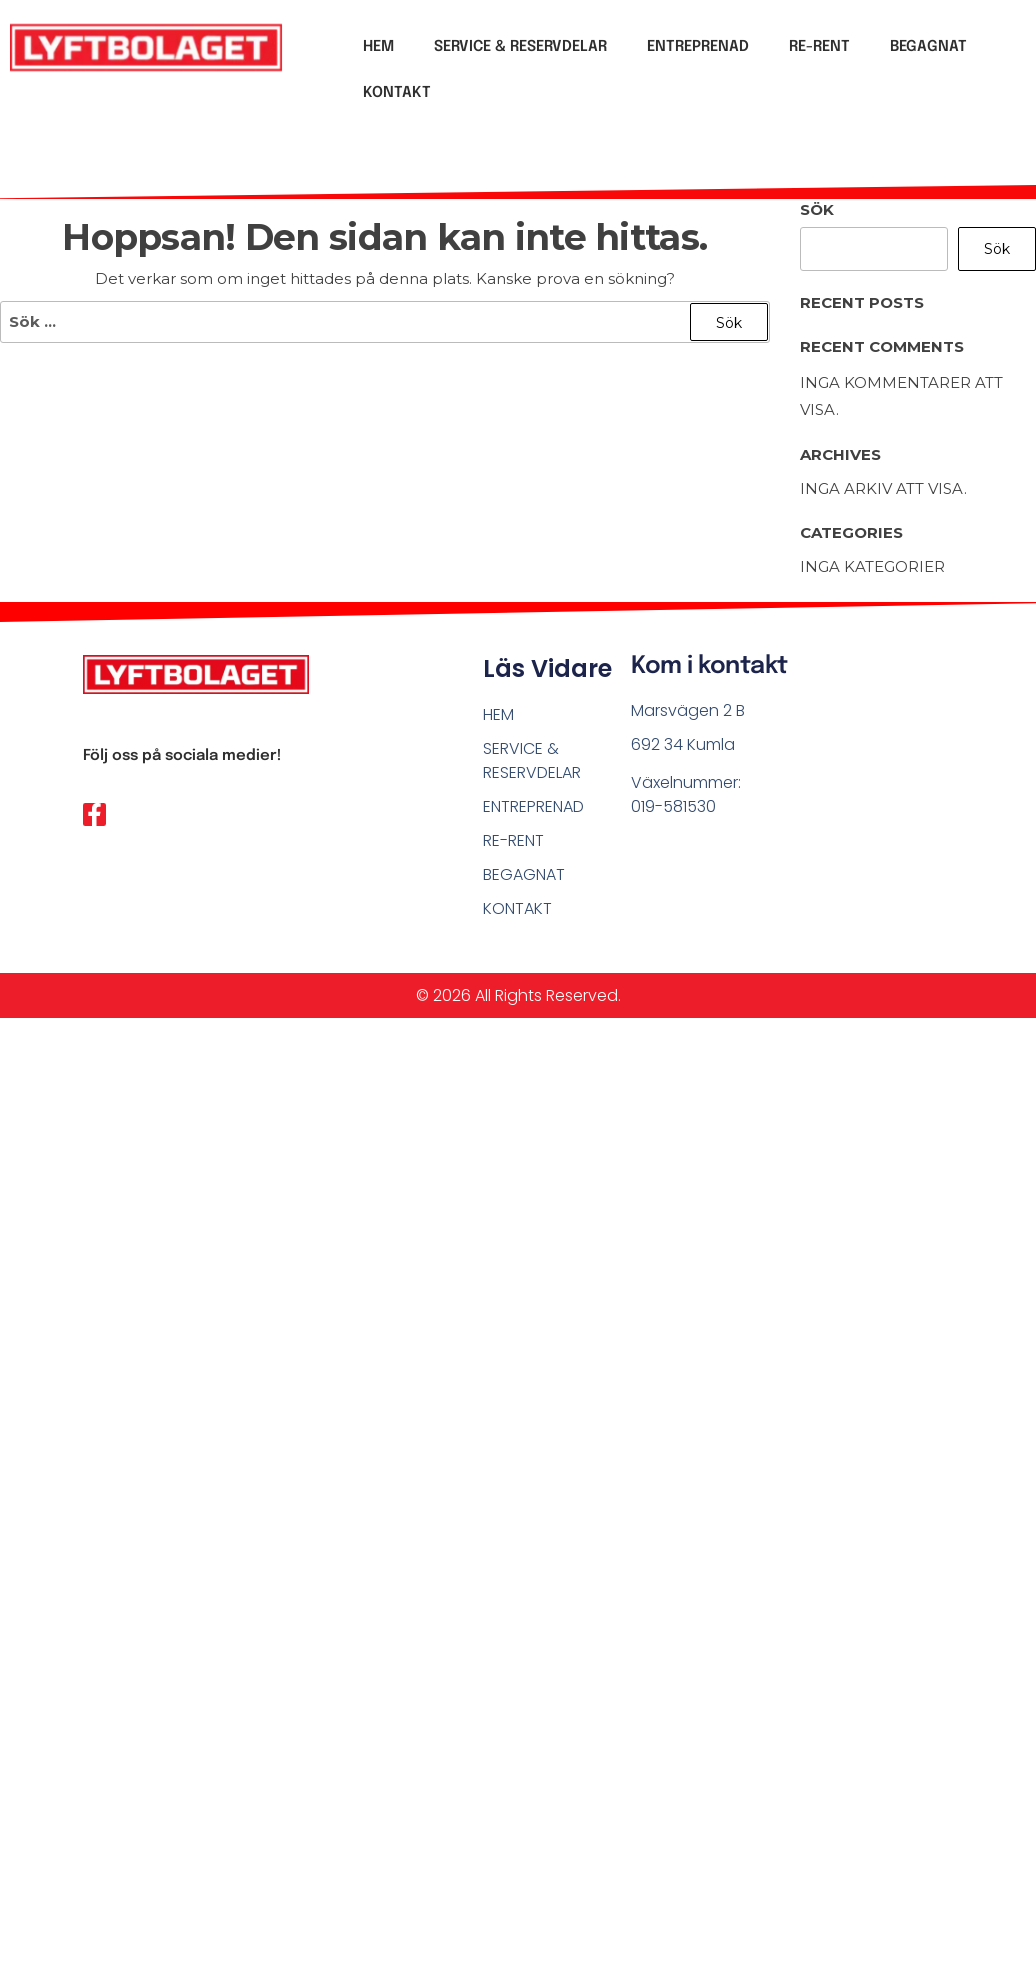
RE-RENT (819, 47)
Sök (817, 209)
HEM (378, 47)
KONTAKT (397, 93)
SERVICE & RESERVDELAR (520, 47)
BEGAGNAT (928, 47)
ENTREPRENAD (698, 47)
